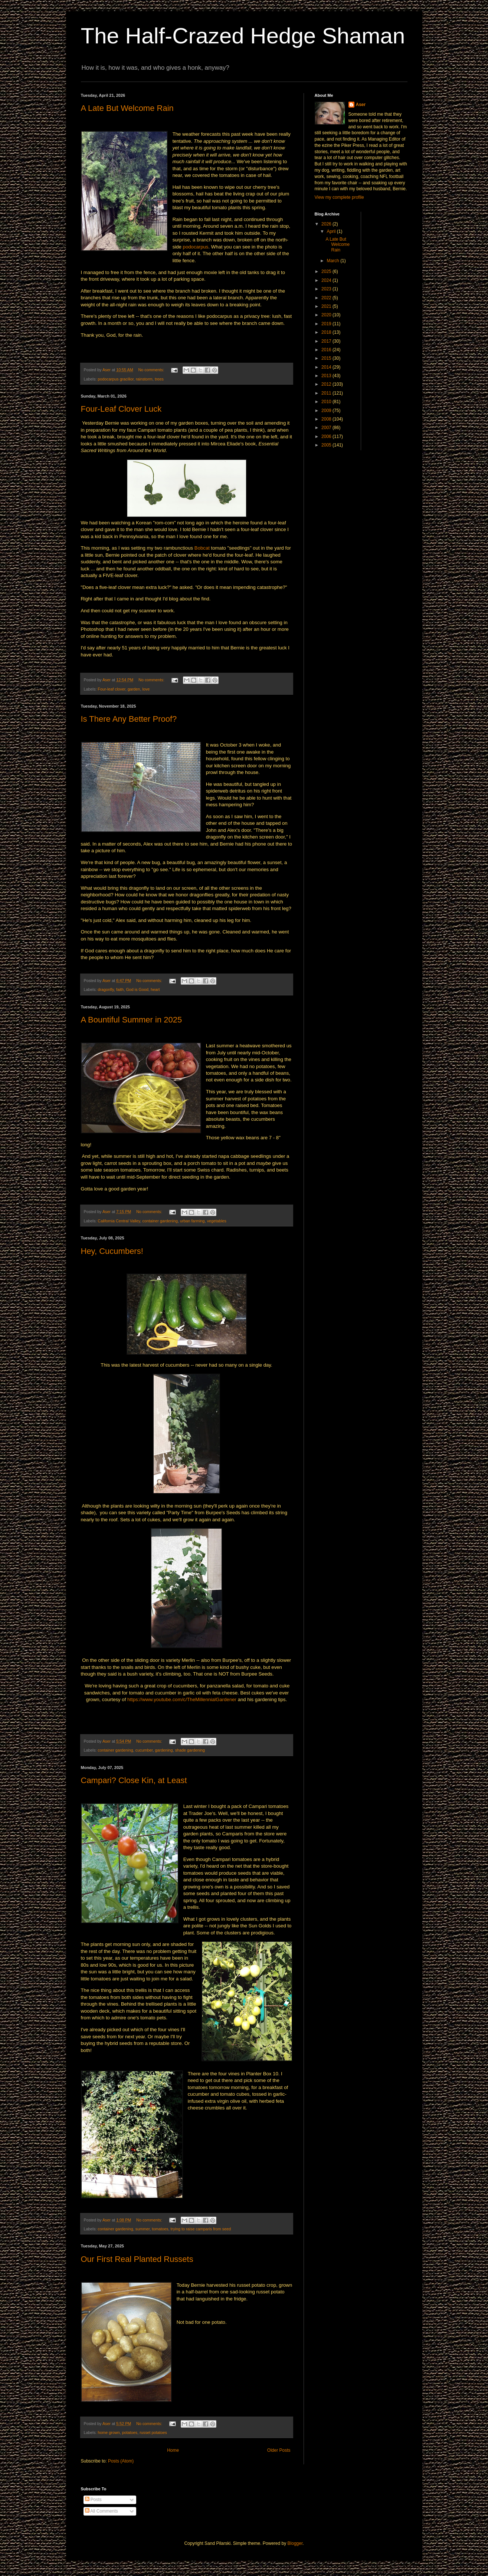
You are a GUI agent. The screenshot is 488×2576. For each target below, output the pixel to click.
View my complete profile (339, 197)
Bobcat (202, 548)
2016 (327, 349)
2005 (327, 445)
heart (155, 989)
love (146, 689)
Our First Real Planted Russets (137, 2259)
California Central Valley (119, 1221)
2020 (327, 314)
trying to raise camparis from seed (201, 2229)
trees (159, 379)
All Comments (101, 2511)
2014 (327, 367)
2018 (327, 332)
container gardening (160, 1221)
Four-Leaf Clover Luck (121, 409)
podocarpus (196, 247)
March (333, 260)
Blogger (295, 2543)
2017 (327, 341)
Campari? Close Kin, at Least (134, 1780)
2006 (327, 436)
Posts (93, 2499)
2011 (327, 393)
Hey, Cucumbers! (112, 1251)
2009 (327, 410)
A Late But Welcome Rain (127, 108)
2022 (327, 297)
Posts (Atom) (121, 2461)
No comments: (152, 370)
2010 (327, 401)
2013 (327, 375)
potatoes (129, 2432)
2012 (327, 384)
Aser (361, 104)
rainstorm (144, 379)
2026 (327, 224)
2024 (327, 280)
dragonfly (106, 989)
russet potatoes (153, 2432)
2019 (327, 323)
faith (120, 989)
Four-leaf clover (111, 689)
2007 (327, 427)
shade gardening (190, 1750)
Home (173, 2450)
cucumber (144, 1750)
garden (134, 689)
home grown (108, 2432)
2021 (327, 306)
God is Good (137, 989)
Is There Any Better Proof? (129, 719)
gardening (164, 1750)
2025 (327, 271)
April (332, 231)
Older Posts (279, 2450)
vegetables (216, 1221)
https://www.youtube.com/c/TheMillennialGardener (181, 1699)
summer (142, 2229)
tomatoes (160, 2229)
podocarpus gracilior (116, 379)
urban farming (192, 1221)
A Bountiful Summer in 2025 (131, 1019)
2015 (327, 358)
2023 (327, 288)
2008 (327, 419)
